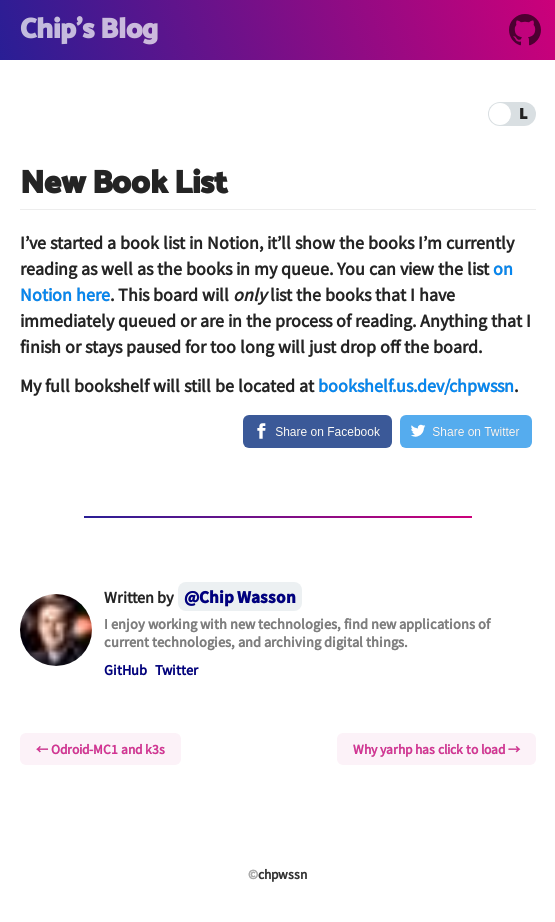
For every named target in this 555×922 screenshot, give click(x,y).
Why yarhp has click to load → (436, 748)
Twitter (176, 669)
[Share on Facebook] (317, 431)
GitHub (125, 669)
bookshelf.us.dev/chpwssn (416, 385)
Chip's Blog (89, 30)
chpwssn (282, 873)
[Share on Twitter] (466, 431)
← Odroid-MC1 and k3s (100, 748)
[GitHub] (525, 33)
